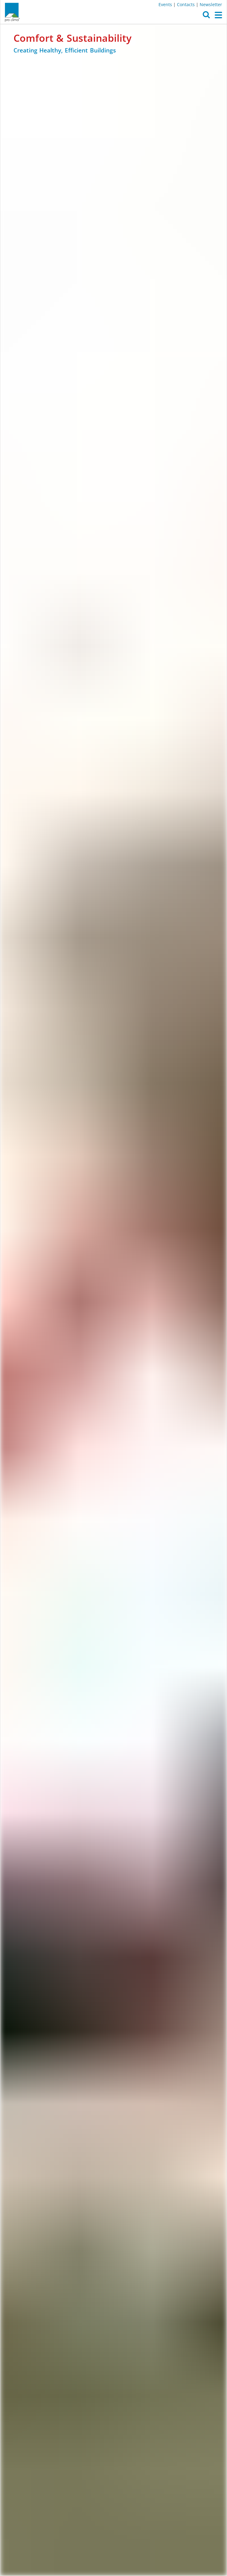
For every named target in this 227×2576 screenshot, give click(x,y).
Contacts (186, 4)
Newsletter (211, 4)
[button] (206, 16)
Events (165, 4)
